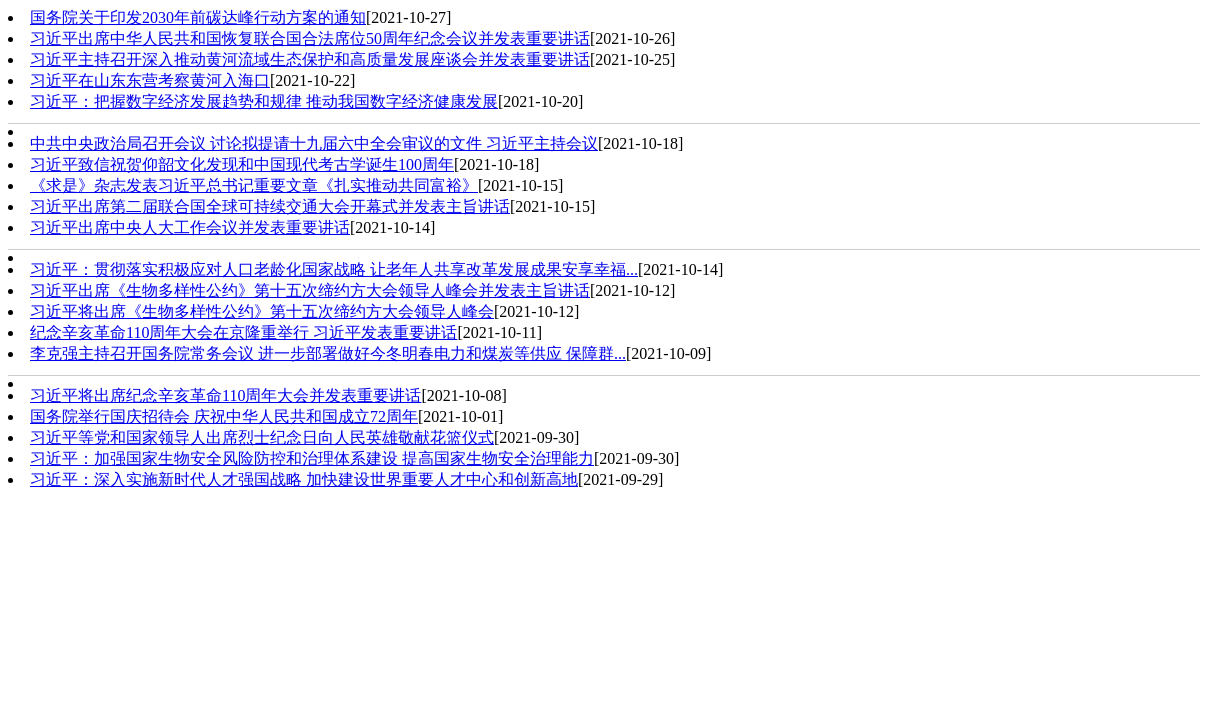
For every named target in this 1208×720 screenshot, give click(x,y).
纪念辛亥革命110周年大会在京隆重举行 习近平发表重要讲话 (243, 332)
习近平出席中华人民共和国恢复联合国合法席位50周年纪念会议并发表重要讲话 (310, 38)
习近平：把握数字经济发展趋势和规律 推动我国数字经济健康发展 (264, 101)
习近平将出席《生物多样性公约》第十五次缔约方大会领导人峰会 (262, 311)
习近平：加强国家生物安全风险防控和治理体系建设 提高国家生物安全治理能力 (312, 458)
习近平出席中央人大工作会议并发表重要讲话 (190, 227)
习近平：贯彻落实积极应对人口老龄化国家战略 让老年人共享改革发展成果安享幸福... (334, 269)
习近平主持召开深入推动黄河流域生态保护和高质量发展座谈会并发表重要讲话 (310, 59)
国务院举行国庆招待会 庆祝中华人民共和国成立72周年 (224, 416)
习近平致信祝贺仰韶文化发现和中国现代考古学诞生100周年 (242, 164)
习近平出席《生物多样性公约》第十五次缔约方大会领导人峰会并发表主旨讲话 (310, 290)
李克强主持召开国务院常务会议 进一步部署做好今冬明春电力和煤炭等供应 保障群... (328, 353)
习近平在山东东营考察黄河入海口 (150, 80)
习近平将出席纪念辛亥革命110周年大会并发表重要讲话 (225, 395)
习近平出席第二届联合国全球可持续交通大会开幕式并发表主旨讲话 (270, 206)
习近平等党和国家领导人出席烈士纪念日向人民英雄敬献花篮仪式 (262, 437)
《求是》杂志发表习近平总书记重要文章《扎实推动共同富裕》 (254, 185)
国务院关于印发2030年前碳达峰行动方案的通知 (198, 17)
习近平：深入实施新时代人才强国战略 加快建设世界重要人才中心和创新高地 (304, 479)
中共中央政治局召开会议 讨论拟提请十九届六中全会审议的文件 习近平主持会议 (314, 143)
